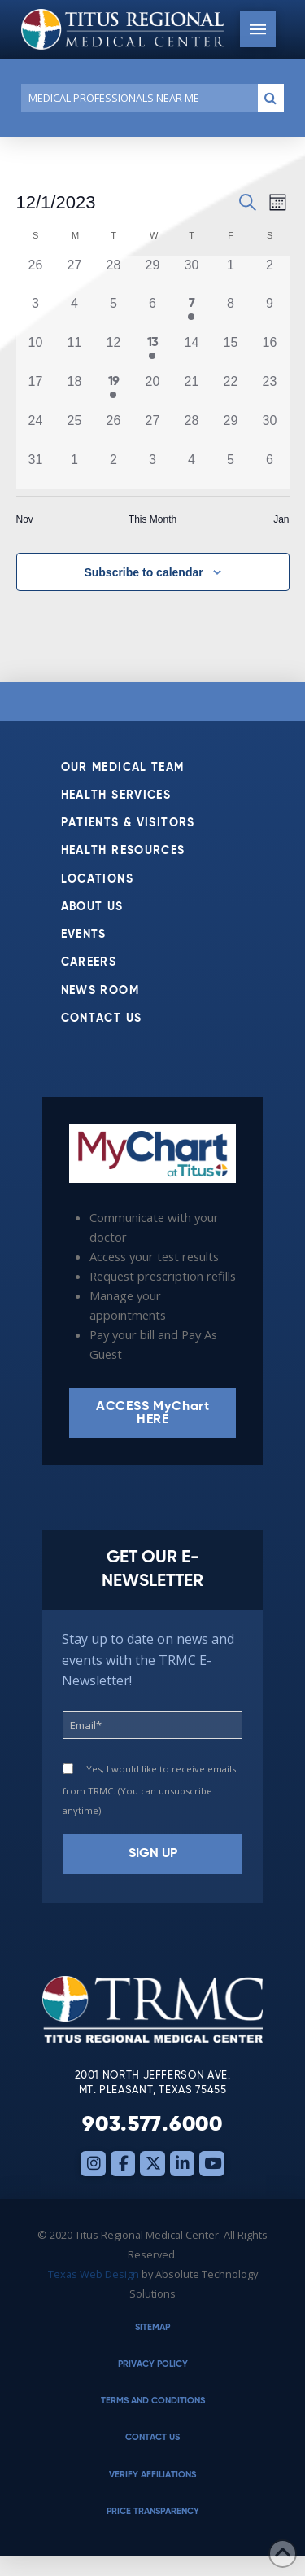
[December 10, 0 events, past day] (35, 352)
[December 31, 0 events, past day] (35, 469)
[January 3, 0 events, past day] (152, 469)
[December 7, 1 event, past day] (191, 313)
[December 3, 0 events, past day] (35, 313)
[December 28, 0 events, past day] (191, 430)
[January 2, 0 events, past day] (113, 469)
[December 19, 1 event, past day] (113, 391)
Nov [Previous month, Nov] (24, 519)
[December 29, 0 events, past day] (230, 430)
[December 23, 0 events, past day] (269, 391)
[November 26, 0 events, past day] (35, 275)
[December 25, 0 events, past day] (74, 430)
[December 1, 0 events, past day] (230, 275)
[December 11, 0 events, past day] (74, 352)
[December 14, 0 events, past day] (191, 352)
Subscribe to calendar (143, 572)
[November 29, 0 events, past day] (152, 275)
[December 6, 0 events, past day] (152, 313)
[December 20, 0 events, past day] (152, 391)
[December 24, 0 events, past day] (35, 430)
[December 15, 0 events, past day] (230, 352)
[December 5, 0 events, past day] (113, 313)
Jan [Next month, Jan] (281, 519)
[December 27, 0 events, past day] (152, 430)
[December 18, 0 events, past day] (74, 391)
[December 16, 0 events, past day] (269, 352)
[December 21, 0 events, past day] (191, 391)
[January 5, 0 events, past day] (230, 469)
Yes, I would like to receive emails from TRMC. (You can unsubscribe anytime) (149, 1789)
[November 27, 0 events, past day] (74, 275)
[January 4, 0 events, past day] (191, 469)
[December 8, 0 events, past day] (230, 313)
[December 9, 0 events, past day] (269, 313)
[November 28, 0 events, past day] (113, 275)
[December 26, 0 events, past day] (113, 430)
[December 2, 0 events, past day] (269, 275)
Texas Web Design (93, 2274)
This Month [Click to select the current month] (152, 519)
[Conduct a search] (136, 98)
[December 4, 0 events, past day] (74, 313)
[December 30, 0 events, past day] (269, 430)
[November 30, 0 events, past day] (191, 275)
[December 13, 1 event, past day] (152, 352)
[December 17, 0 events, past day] (35, 391)
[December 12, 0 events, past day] (113, 352)
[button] (258, 29)
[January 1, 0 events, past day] (74, 469)
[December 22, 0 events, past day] (230, 391)
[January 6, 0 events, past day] (269, 469)
